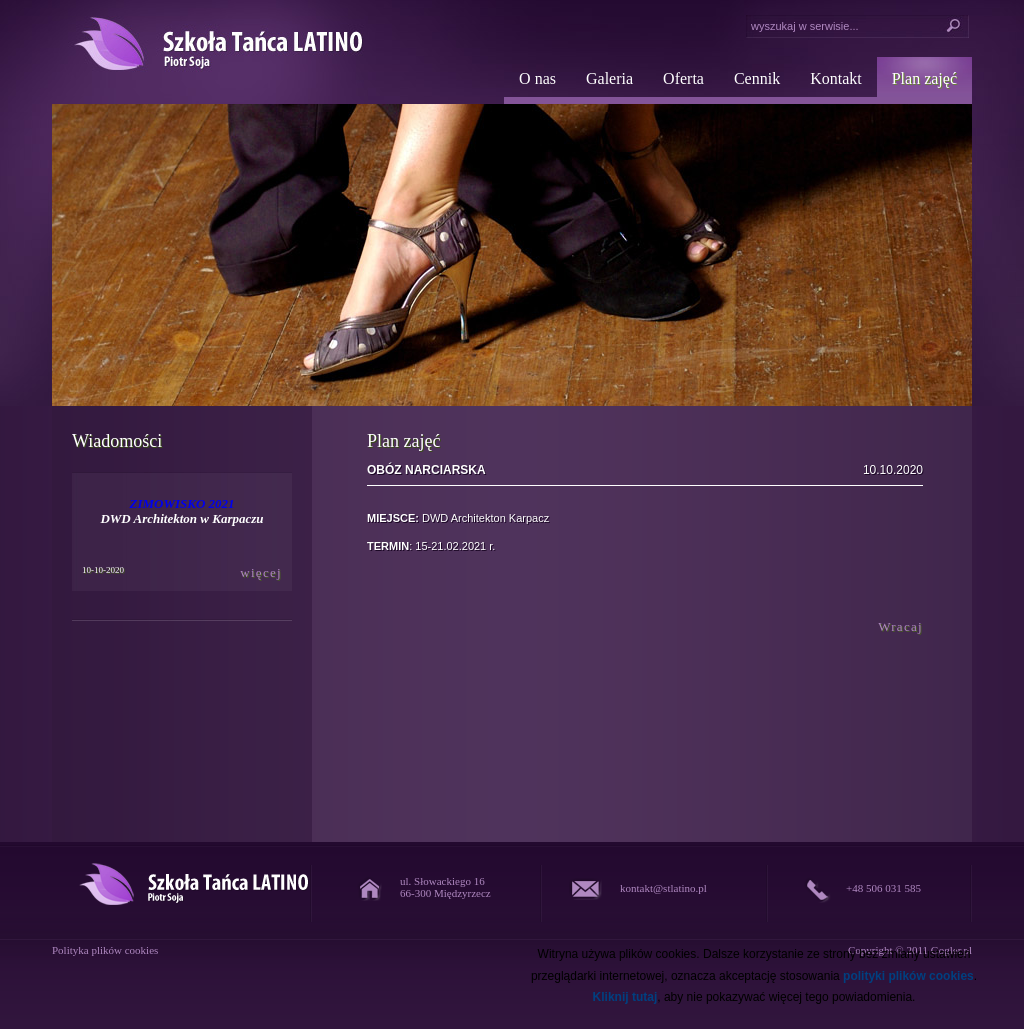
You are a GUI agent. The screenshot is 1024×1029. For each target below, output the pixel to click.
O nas (537, 78)
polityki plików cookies (908, 976)
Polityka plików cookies (105, 950)
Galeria (609, 78)
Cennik (757, 78)
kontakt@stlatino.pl (663, 888)
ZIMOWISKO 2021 (181, 503)
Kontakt (836, 78)
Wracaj (900, 626)
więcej (261, 572)
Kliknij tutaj (625, 997)
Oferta (683, 78)
